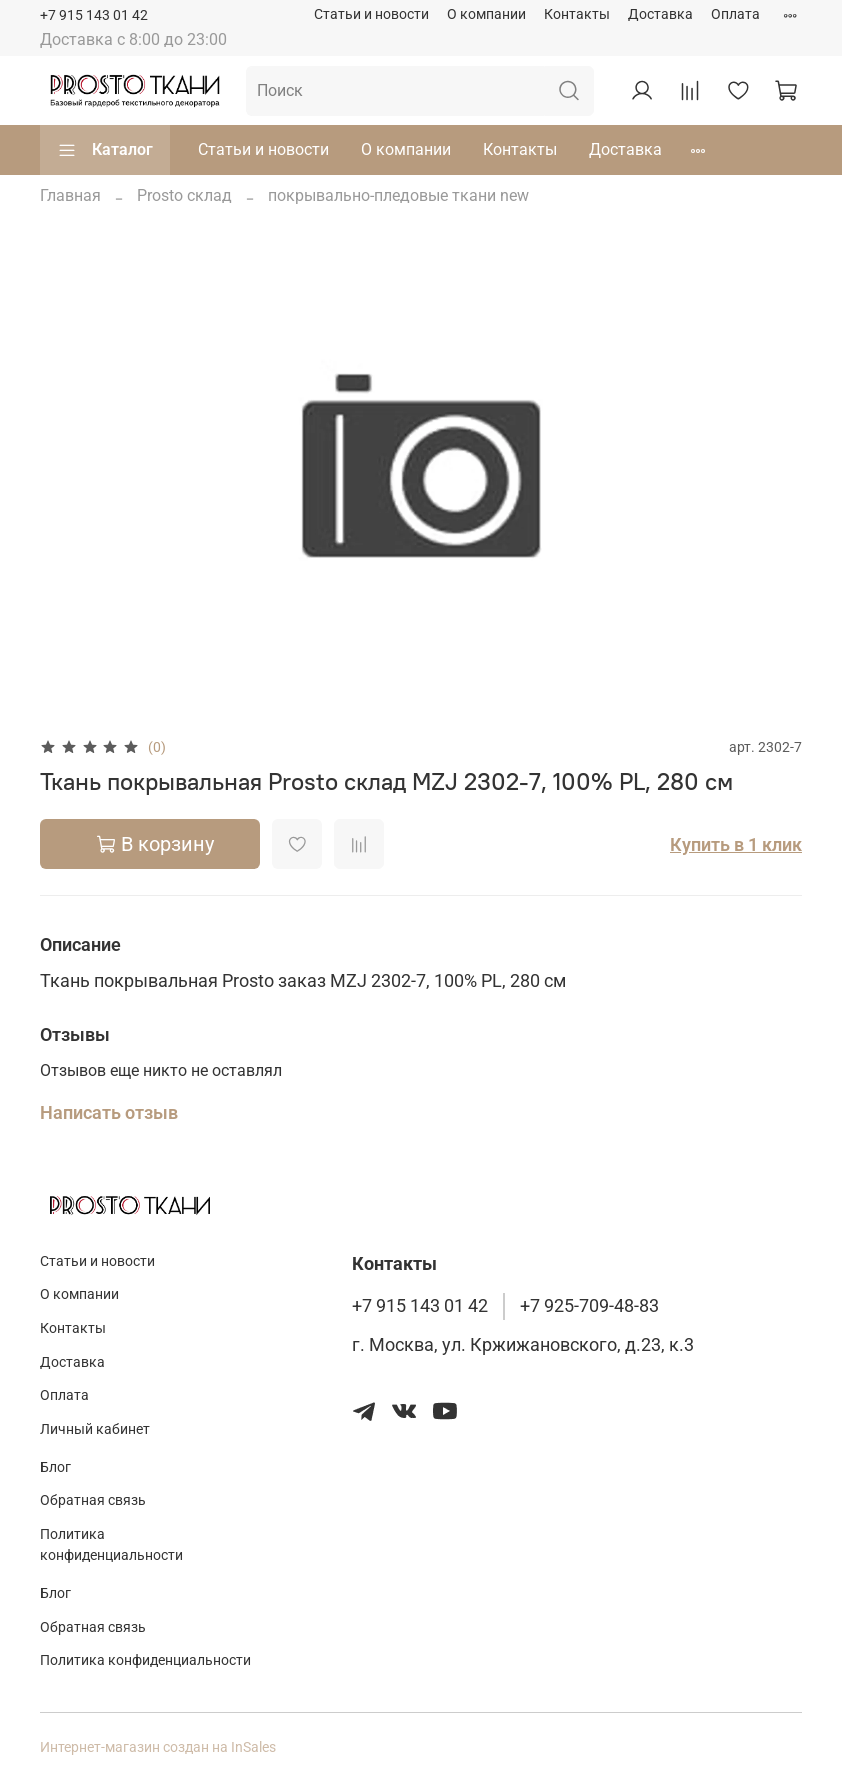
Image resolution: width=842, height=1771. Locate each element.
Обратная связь (93, 1500)
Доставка (660, 14)
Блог (55, 1467)
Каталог (105, 150)
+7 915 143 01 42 (94, 15)
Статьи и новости (371, 14)
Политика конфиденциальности (111, 1545)
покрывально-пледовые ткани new (398, 195)
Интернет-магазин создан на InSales (158, 1747)
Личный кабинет (95, 1429)
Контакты (577, 14)
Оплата (735, 14)
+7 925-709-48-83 (589, 1306)
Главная (70, 195)
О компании (486, 14)
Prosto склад (184, 195)
